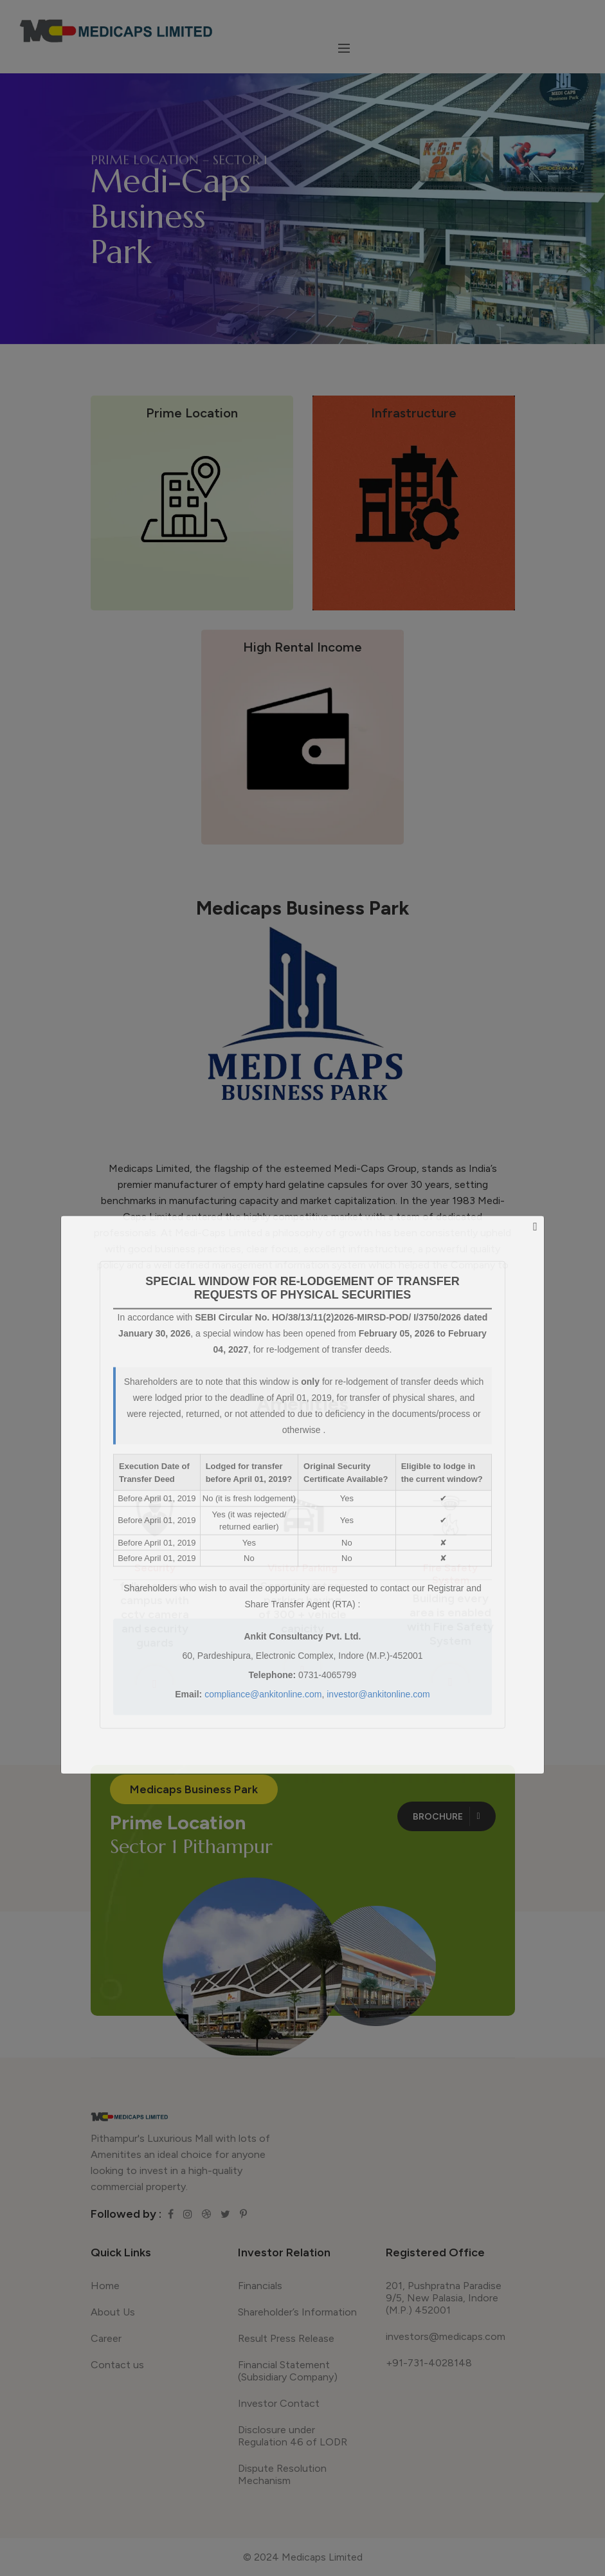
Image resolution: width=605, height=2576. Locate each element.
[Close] (535, 1226)
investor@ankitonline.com (378, 1693)
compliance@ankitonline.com (262, 1693)
